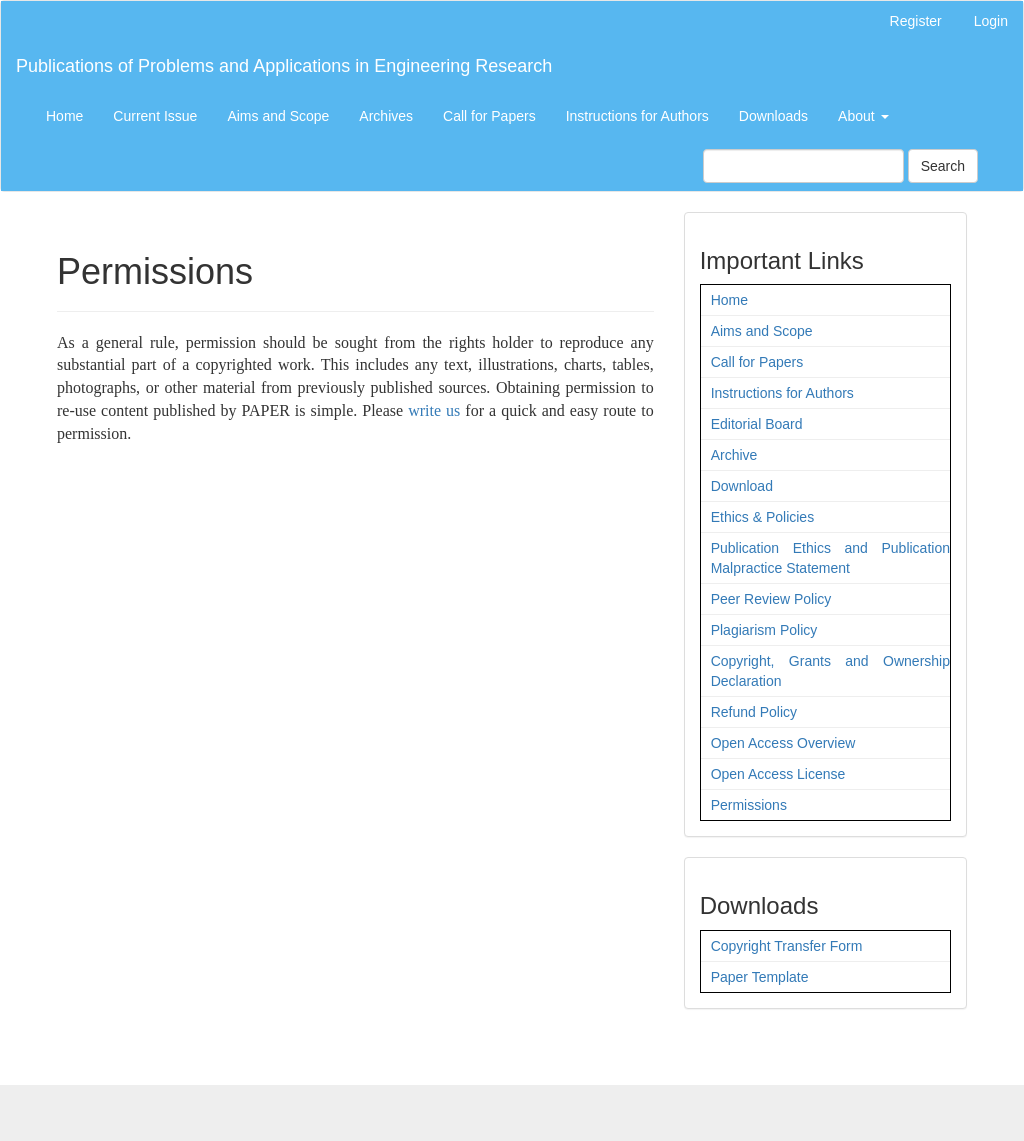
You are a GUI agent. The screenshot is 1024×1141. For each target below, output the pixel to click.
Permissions (749, 805)
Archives (386, 116)
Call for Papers (489, 116)
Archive (734, 455)
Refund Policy (754, 712)
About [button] (863, 116)
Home (64, 116)
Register (916, 21)
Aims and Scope (278, 116)
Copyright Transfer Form (787, 946)
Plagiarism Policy (764, 630)
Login (991, 21)
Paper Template (760, 977)
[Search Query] (803, 166)
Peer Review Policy (771, 599)
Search (943, 166)
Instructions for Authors (637, 116)
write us (434, 410)
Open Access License (778, 774)
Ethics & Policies (762, 517)
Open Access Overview (783, 743)
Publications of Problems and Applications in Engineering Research (284, 66)
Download (742, 486)
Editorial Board (757, 424)
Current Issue (155, 116)
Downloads (773, 116)
